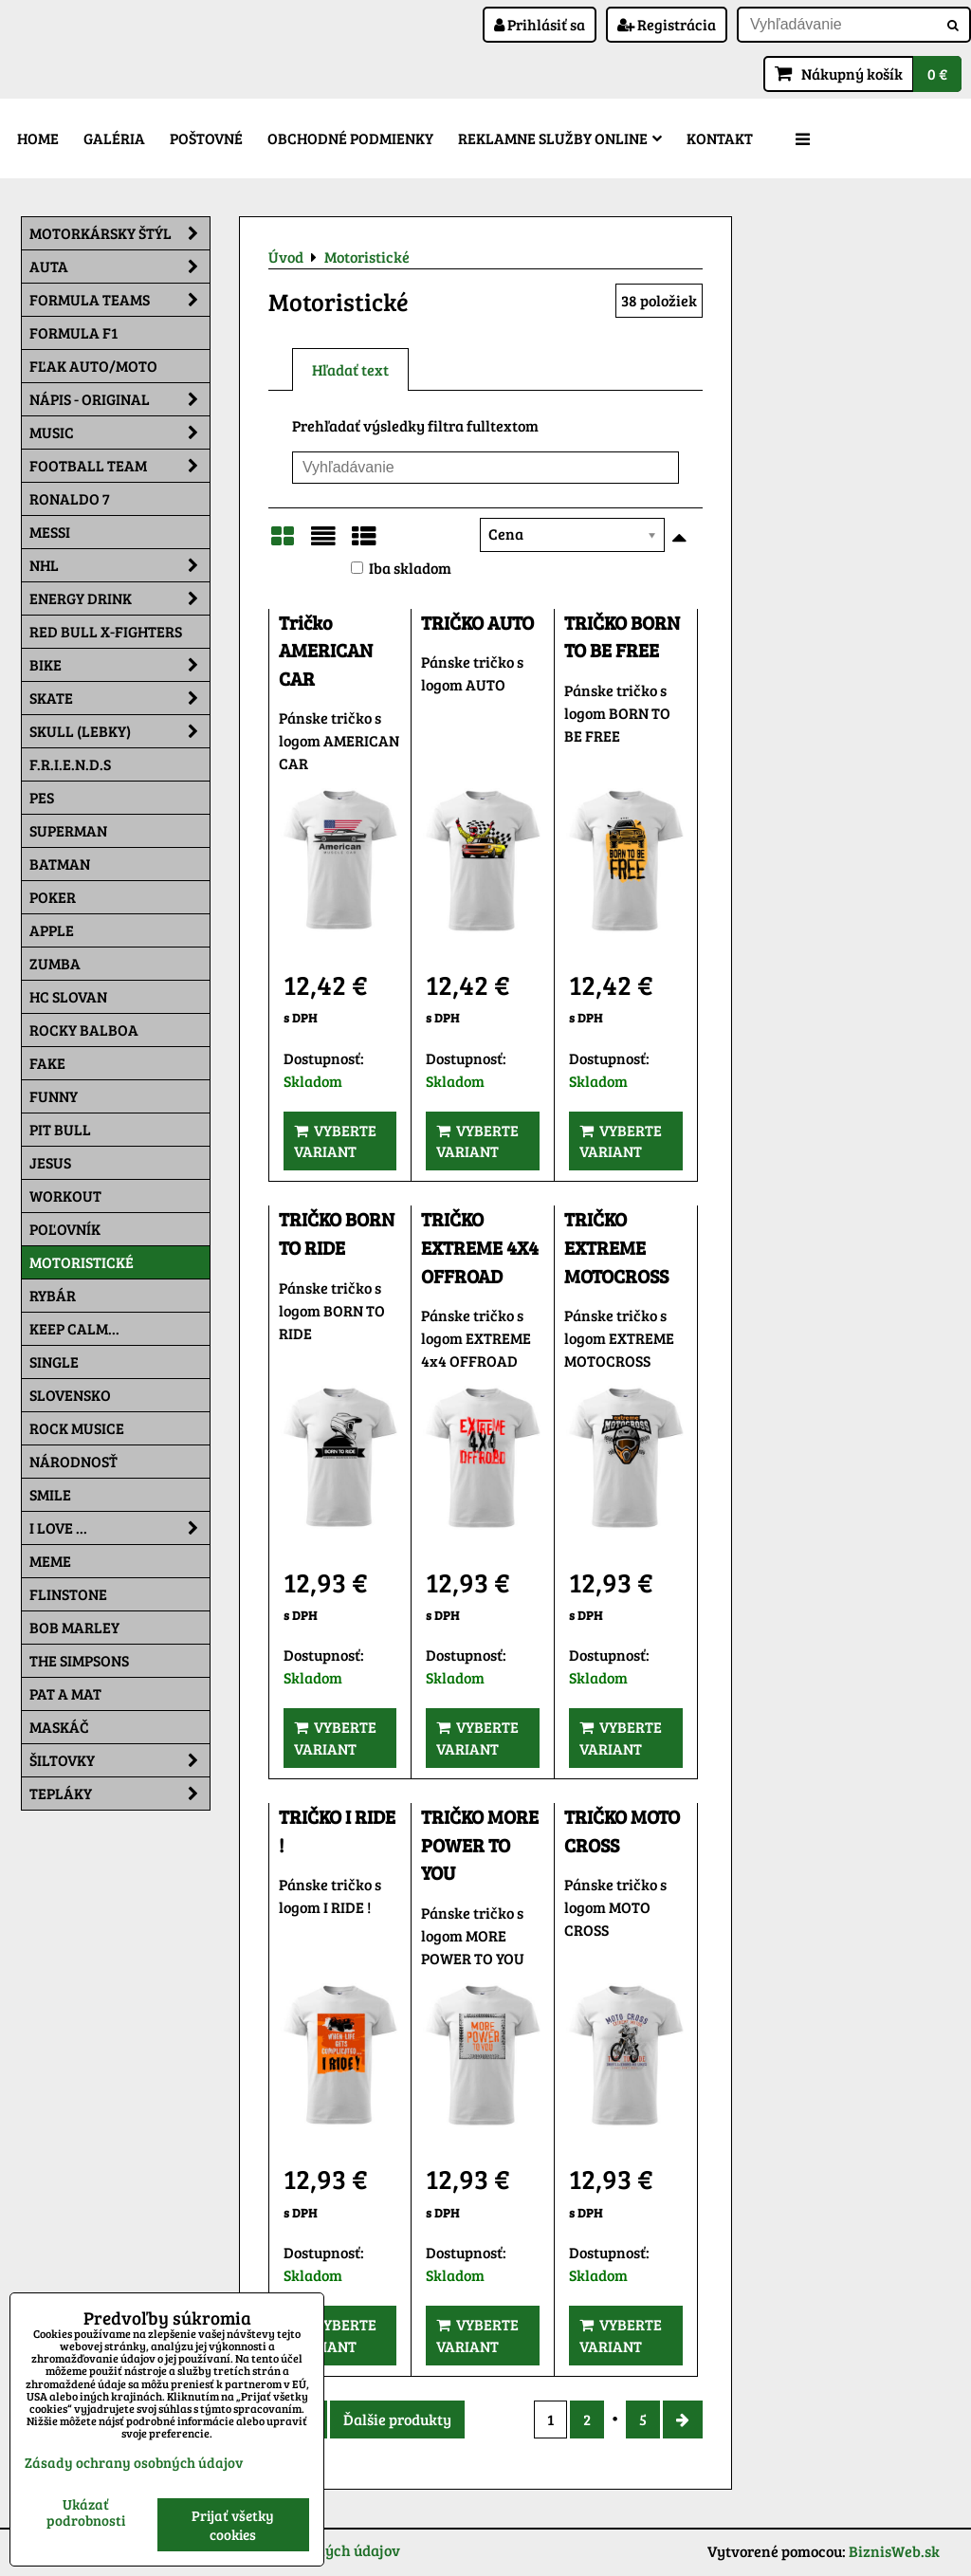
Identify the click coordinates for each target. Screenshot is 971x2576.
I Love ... (119, 1528)
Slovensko (70, 1395)
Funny (53, 1096)
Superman (68, 830)
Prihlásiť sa (539, 24)
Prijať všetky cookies (233, 2525)
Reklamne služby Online (560, 138)
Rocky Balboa (83, 1030)
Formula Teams (119, 300)
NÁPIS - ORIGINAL (119, 399)
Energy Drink (119, 598)
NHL (119, 565)
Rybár (52, 1295)
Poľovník (65, 1229)
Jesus (50, 1162)
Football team (119, 466)
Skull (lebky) (119, 731)
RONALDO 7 (69, 498)
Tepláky (119, 1793)
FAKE (47, 1063)
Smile (50, 1494)
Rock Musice (76, 1428)
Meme (50, 1561)
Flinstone (68, 1594)
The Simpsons (79, 1660)
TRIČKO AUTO (477, 622)
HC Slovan (68, 996)
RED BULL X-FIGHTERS (105, 631)
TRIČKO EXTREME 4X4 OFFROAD (480, 1247)
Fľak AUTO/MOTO (93, 366)
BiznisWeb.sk (894, 2551)
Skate (119, 698)
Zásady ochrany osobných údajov (134, 2462)
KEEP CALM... (74, 1328)
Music (119, 432)
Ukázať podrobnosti (85, 2512)
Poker (52, 897)
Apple (51, 930)
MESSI (49, 532)
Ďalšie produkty (397, 2419)
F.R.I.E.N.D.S (70, 764)
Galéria (114, 138)
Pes (41, 797)
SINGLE (54, 1361)
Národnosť (73, 1461)
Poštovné (206, 138)
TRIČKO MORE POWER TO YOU (480, 1845)
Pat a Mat (65, 1693)
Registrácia (666, 24)
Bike (119, 665)
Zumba (55, 963)
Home (38, 138)
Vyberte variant (335, 1140)
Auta (119, 266)
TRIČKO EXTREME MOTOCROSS (616, 1247)
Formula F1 (73, 332)
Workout (65, 1195)
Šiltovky (119, 1760)
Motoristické (81, 1262)
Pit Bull (60, 1129)
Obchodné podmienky (350, 138)
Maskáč (59, 1727)
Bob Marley (74, 1627)
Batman (59, 864)
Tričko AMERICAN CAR (326, 650)
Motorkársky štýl (119, 233)
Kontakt (720, 138)
